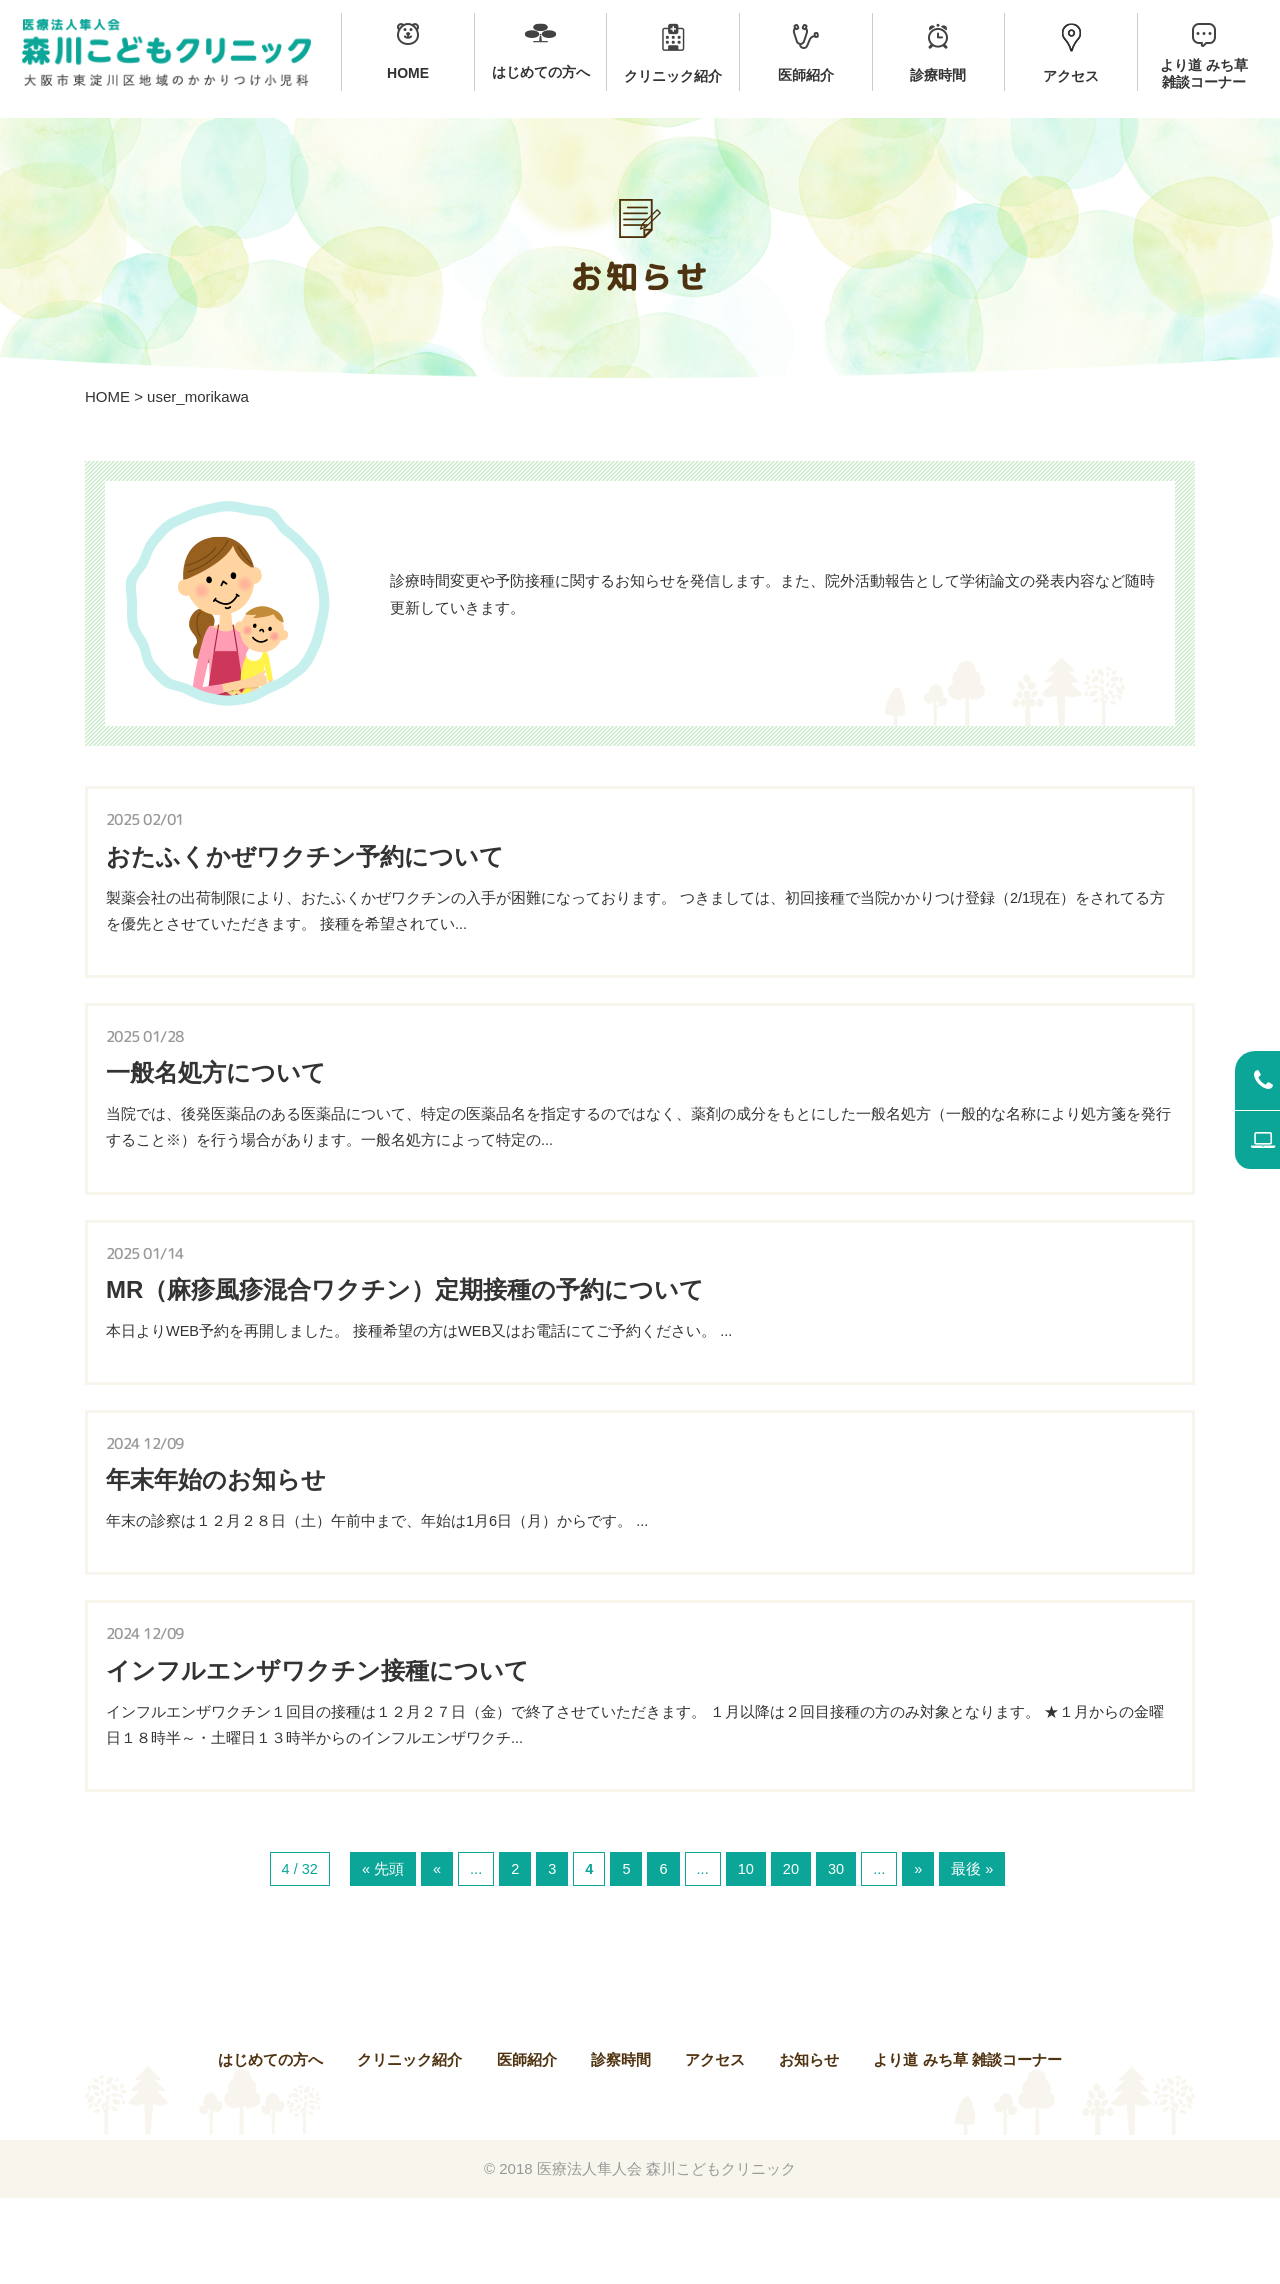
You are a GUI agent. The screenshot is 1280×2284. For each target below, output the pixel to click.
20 (792, 1954)
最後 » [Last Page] (975, 1954)
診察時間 (621, 2145)
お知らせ (809, 2145)
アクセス (715, 2145)
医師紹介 (527, 2145)
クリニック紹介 (409, 2145)
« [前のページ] (435, 1954)
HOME (107, 396)
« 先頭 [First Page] (381, 1954)
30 (838, 1954)
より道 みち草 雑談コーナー (967, 2145)
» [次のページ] (921, 1954)
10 (746, 1954)
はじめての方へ (270, 2145)
